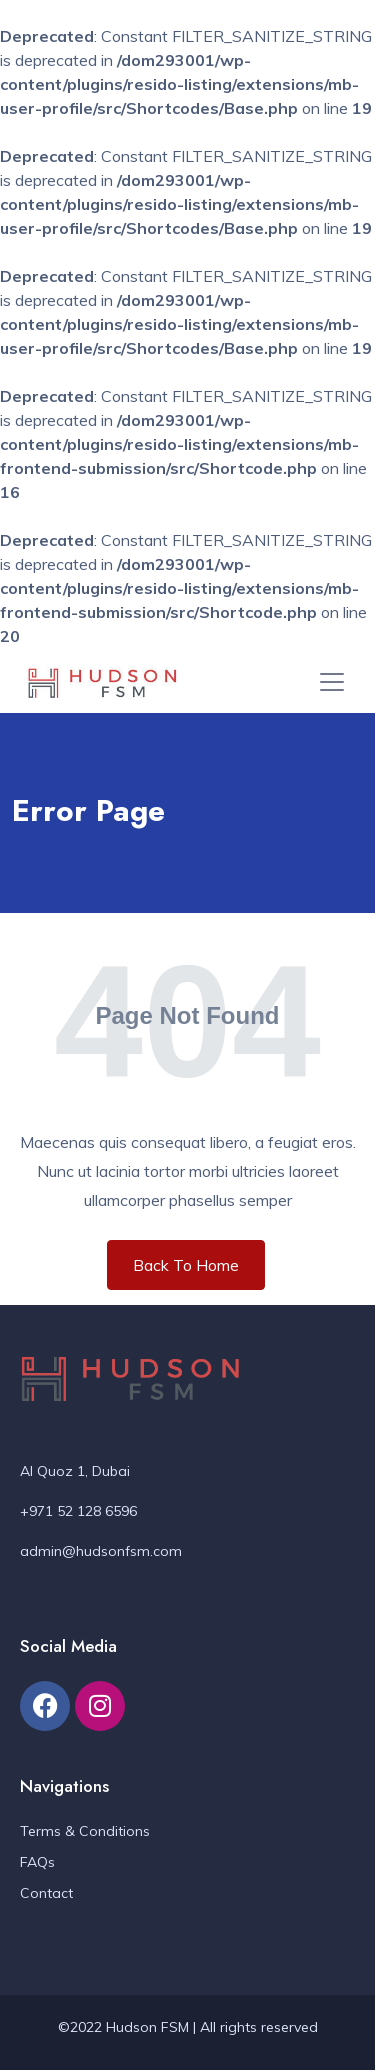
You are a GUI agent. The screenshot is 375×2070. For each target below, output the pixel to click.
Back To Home (186, 1265)
